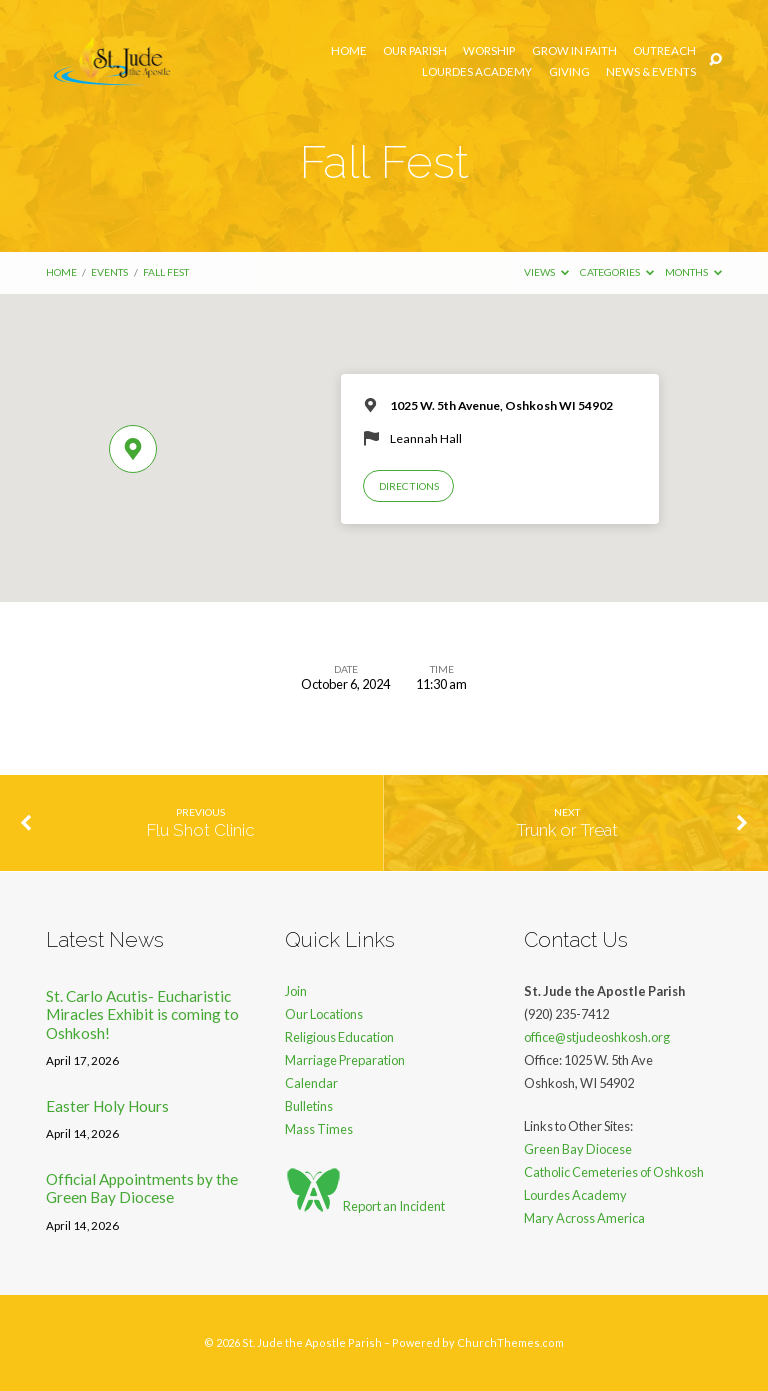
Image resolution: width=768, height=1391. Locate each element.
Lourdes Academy (477, 72)
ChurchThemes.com (510, 1342)
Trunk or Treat (567, 830)
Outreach (664, 51)
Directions (409, 486)
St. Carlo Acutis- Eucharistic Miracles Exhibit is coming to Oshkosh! (142, 1014)
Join (296, 991)
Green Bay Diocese (578, 1149)
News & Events (651, 72)
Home (349, 51)
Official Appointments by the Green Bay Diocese (142, 1188)
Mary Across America (584, 1218)
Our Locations (324, 1014)
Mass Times (319, 1129)
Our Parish (415, 51)
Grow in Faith (574, 51)
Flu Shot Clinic (200, 830)
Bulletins (309, 1106)
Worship (489, 51)
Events (109, 272)
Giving (569, 72)
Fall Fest (166, 272)
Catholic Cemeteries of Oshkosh (614, 1172)
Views (546, 272)
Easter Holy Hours (107, 1106)
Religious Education (339, 1037)
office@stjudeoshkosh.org (597, 1037)
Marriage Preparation (345, 1060)
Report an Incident (365, 1206)
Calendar (311, 1083)
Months (693, 272)
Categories (617, 272)
